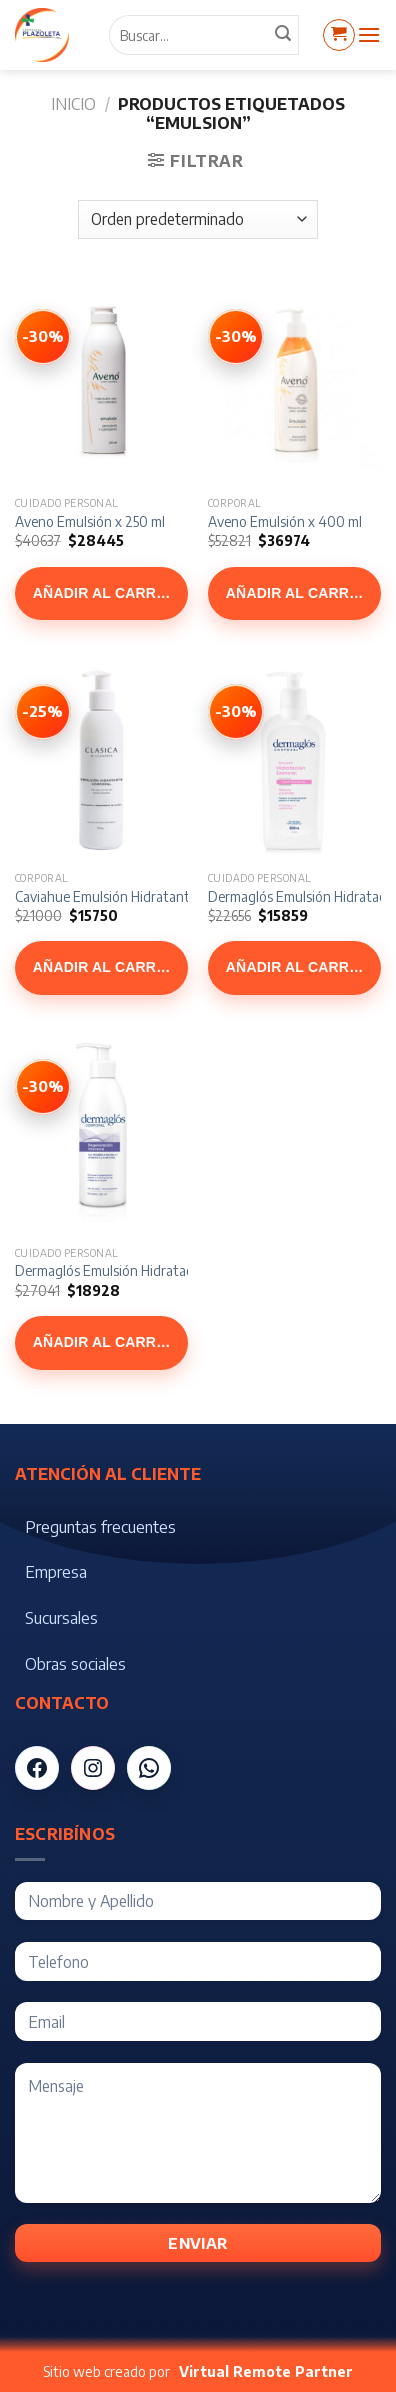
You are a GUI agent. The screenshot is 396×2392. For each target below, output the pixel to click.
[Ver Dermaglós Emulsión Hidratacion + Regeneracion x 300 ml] (43, 1087)
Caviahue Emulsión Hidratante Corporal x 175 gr (157, 896)
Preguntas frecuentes (100, 1527)
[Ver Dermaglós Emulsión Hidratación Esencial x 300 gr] (236, 712)
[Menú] (369, 34)
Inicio (73, 104)
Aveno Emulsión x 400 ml (285, 521)
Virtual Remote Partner (266, 2371)
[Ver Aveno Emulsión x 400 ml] (236, 337)
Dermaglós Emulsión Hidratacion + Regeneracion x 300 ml (188, 1270)
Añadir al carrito (106, 593)
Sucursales (61, 1618)
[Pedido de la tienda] (197, 219)
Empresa (56, 1572)
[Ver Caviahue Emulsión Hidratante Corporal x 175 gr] (43, 712)
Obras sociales (75, 1664)
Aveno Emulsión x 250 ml (90, 521)
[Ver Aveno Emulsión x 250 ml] (43, 337)
